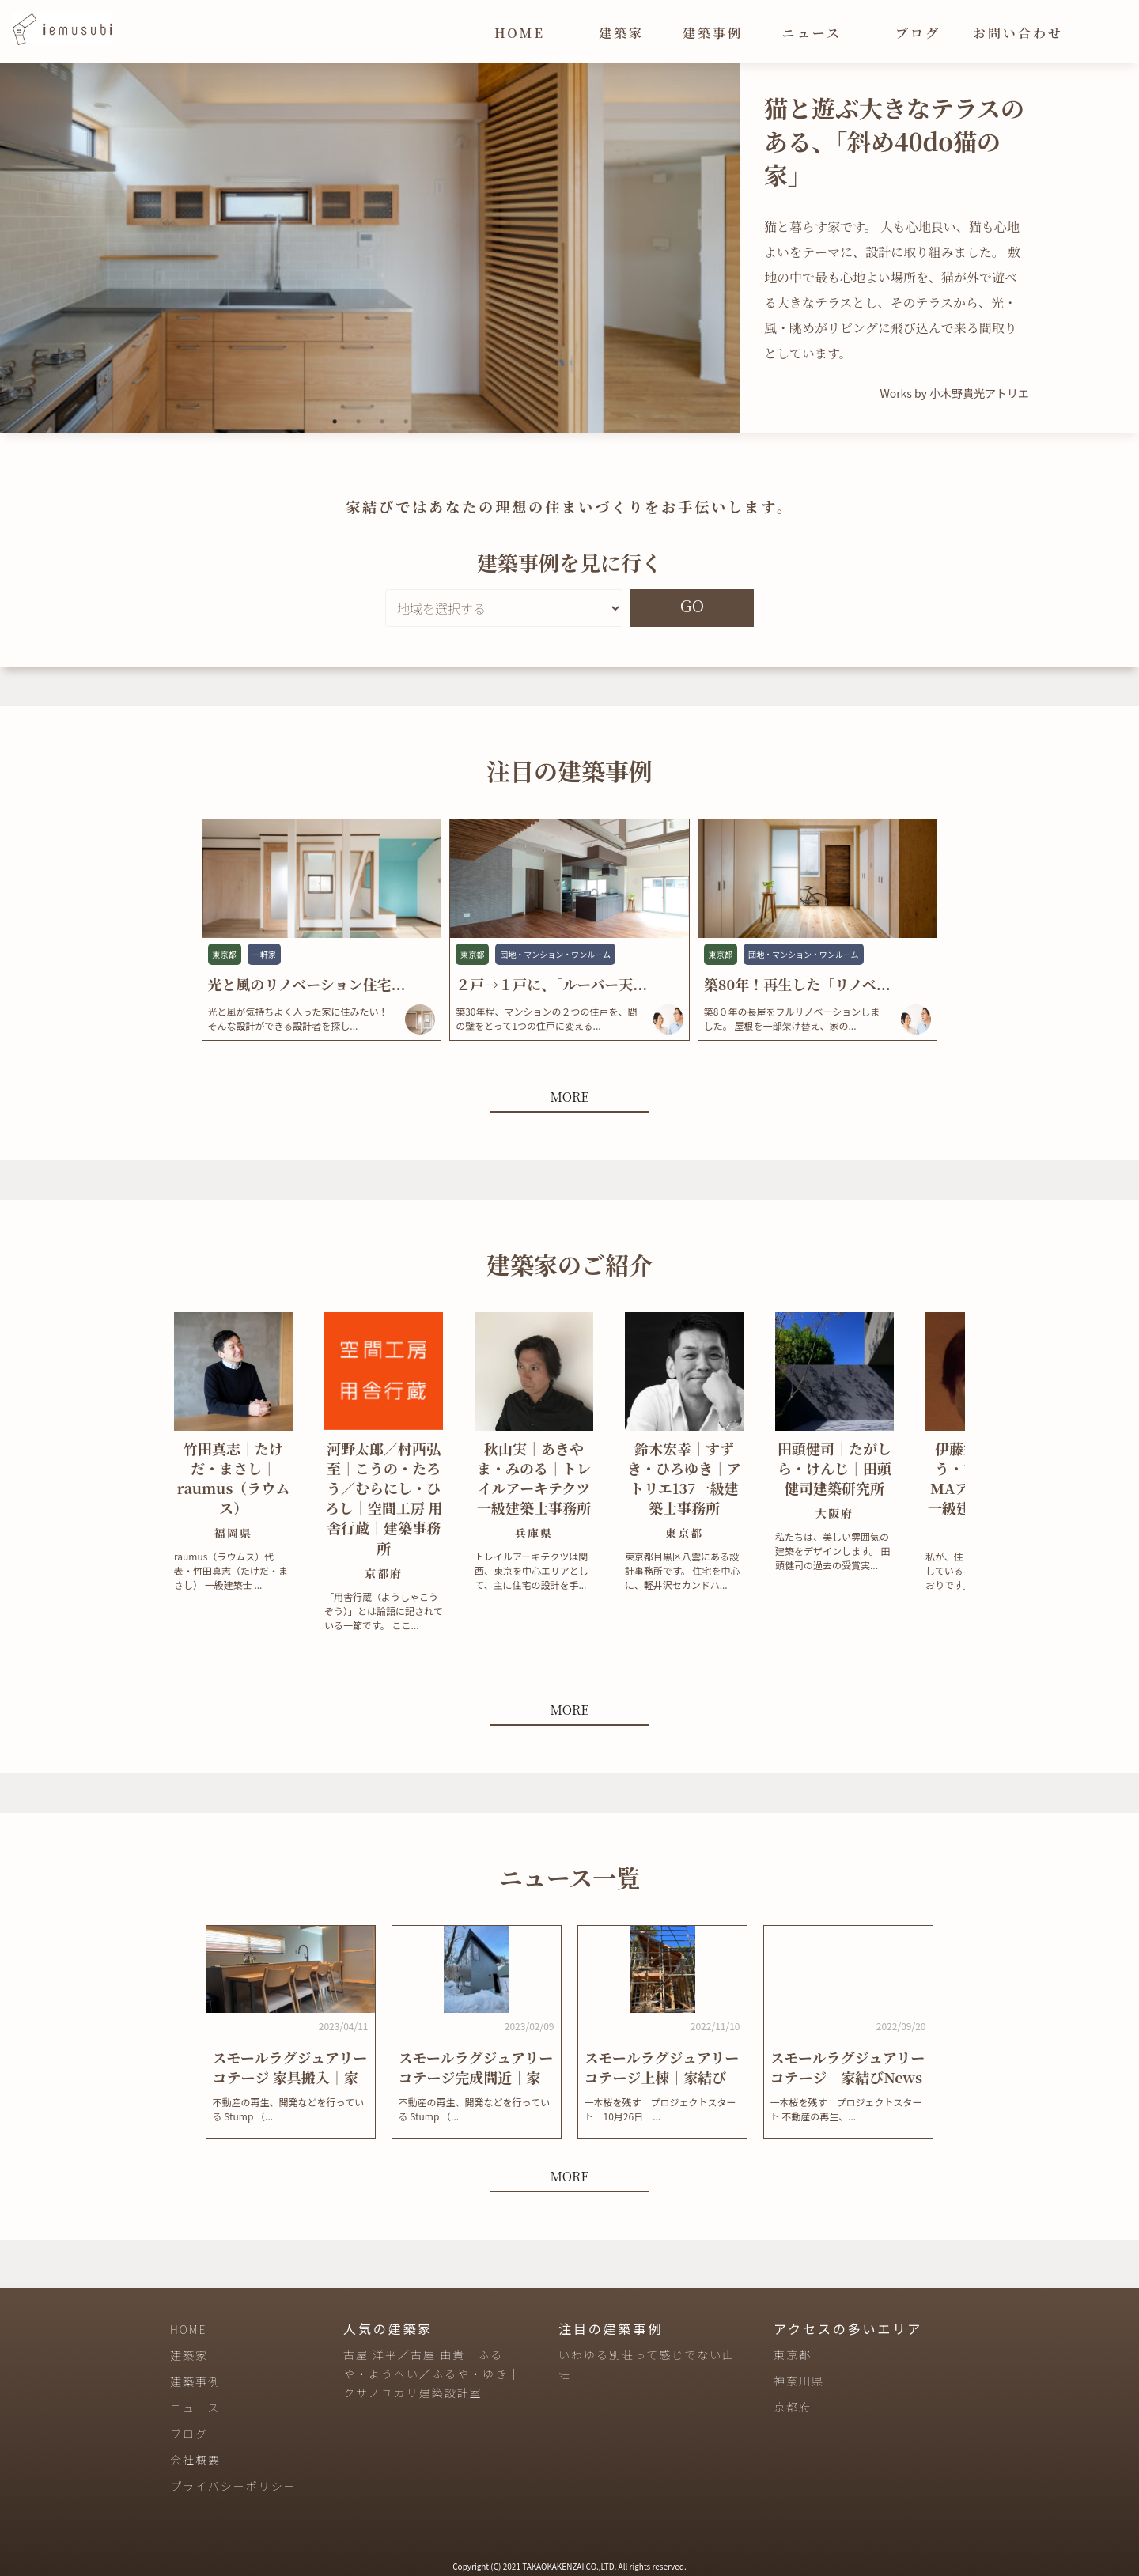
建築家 (621, 33)
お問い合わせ (1018, 33)
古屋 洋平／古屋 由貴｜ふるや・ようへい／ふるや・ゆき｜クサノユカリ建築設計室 (431, 2373)
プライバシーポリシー (233, 2486)
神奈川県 (799, 2381)
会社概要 (195, 2460)
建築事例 (713, 33)
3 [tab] (382, 421)
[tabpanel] (370, 248)
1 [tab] (334, 421)
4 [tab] (406, 421)
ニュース (812, 33)
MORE (569, 1097)
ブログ (917, 33)
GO (692, 605)
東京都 (793, 2354)
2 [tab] (358, 421)
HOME (519, 33)
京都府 (793, 2407)
